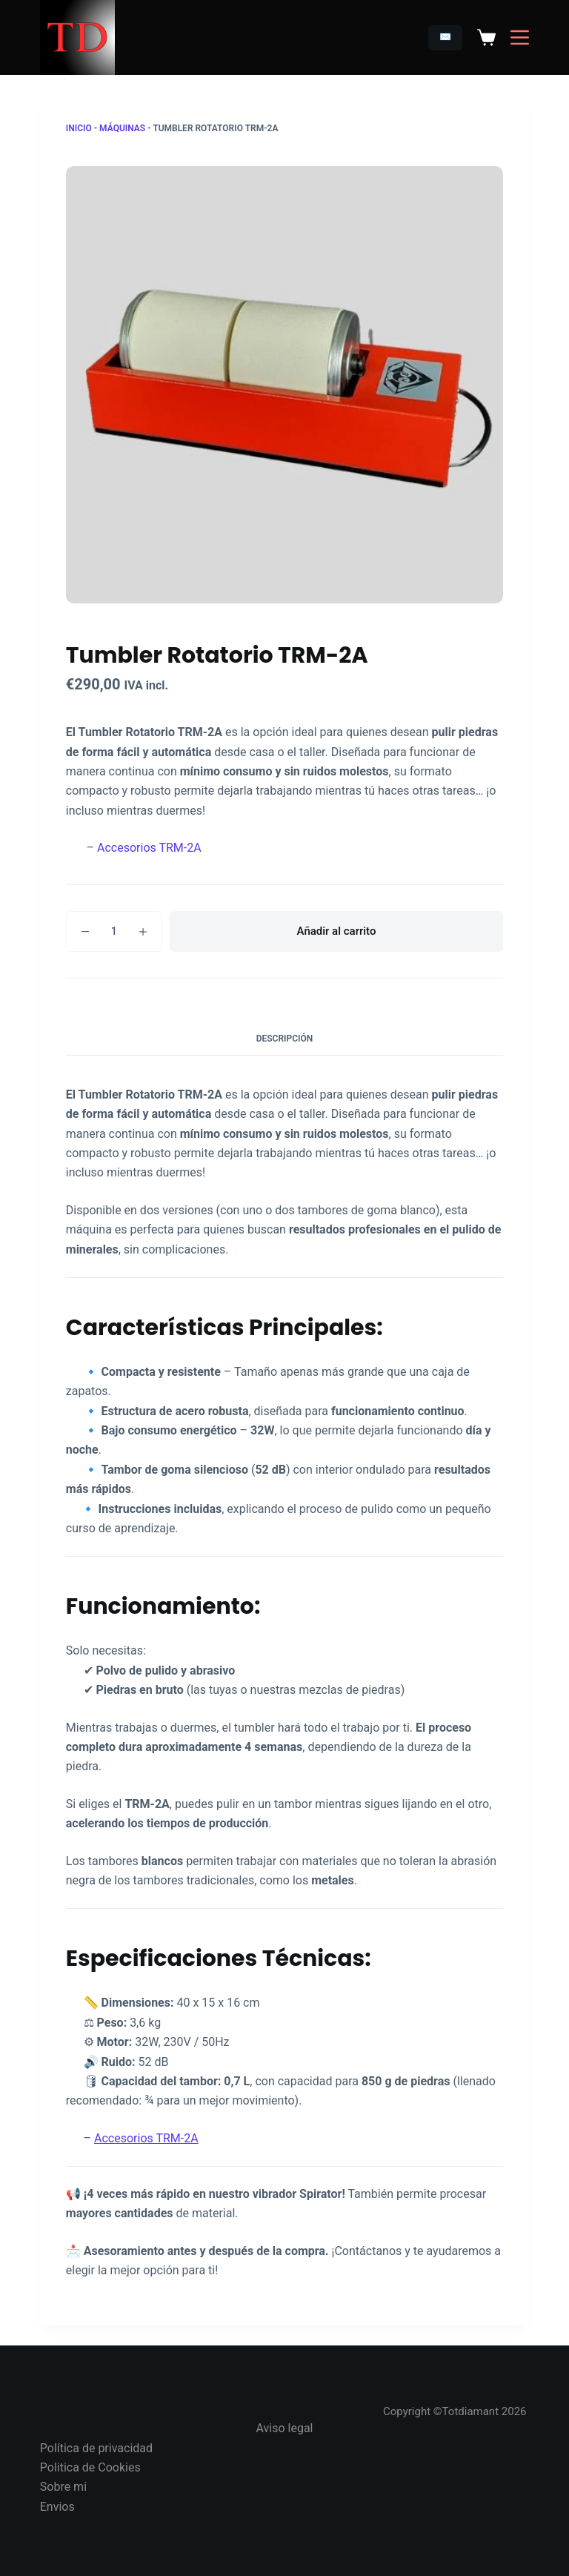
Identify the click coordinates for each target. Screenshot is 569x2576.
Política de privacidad (96, 2448)
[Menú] (519, 37)
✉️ (445, 36)
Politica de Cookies (90, 2467)
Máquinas (122, 128)
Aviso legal (284, 2428)
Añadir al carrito (336, 931)
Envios (57, 2507)
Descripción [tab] (284, 1038)
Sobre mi (63, 2487)
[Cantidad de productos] (114, 931)
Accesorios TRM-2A (149, 848)
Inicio (79, 128)
